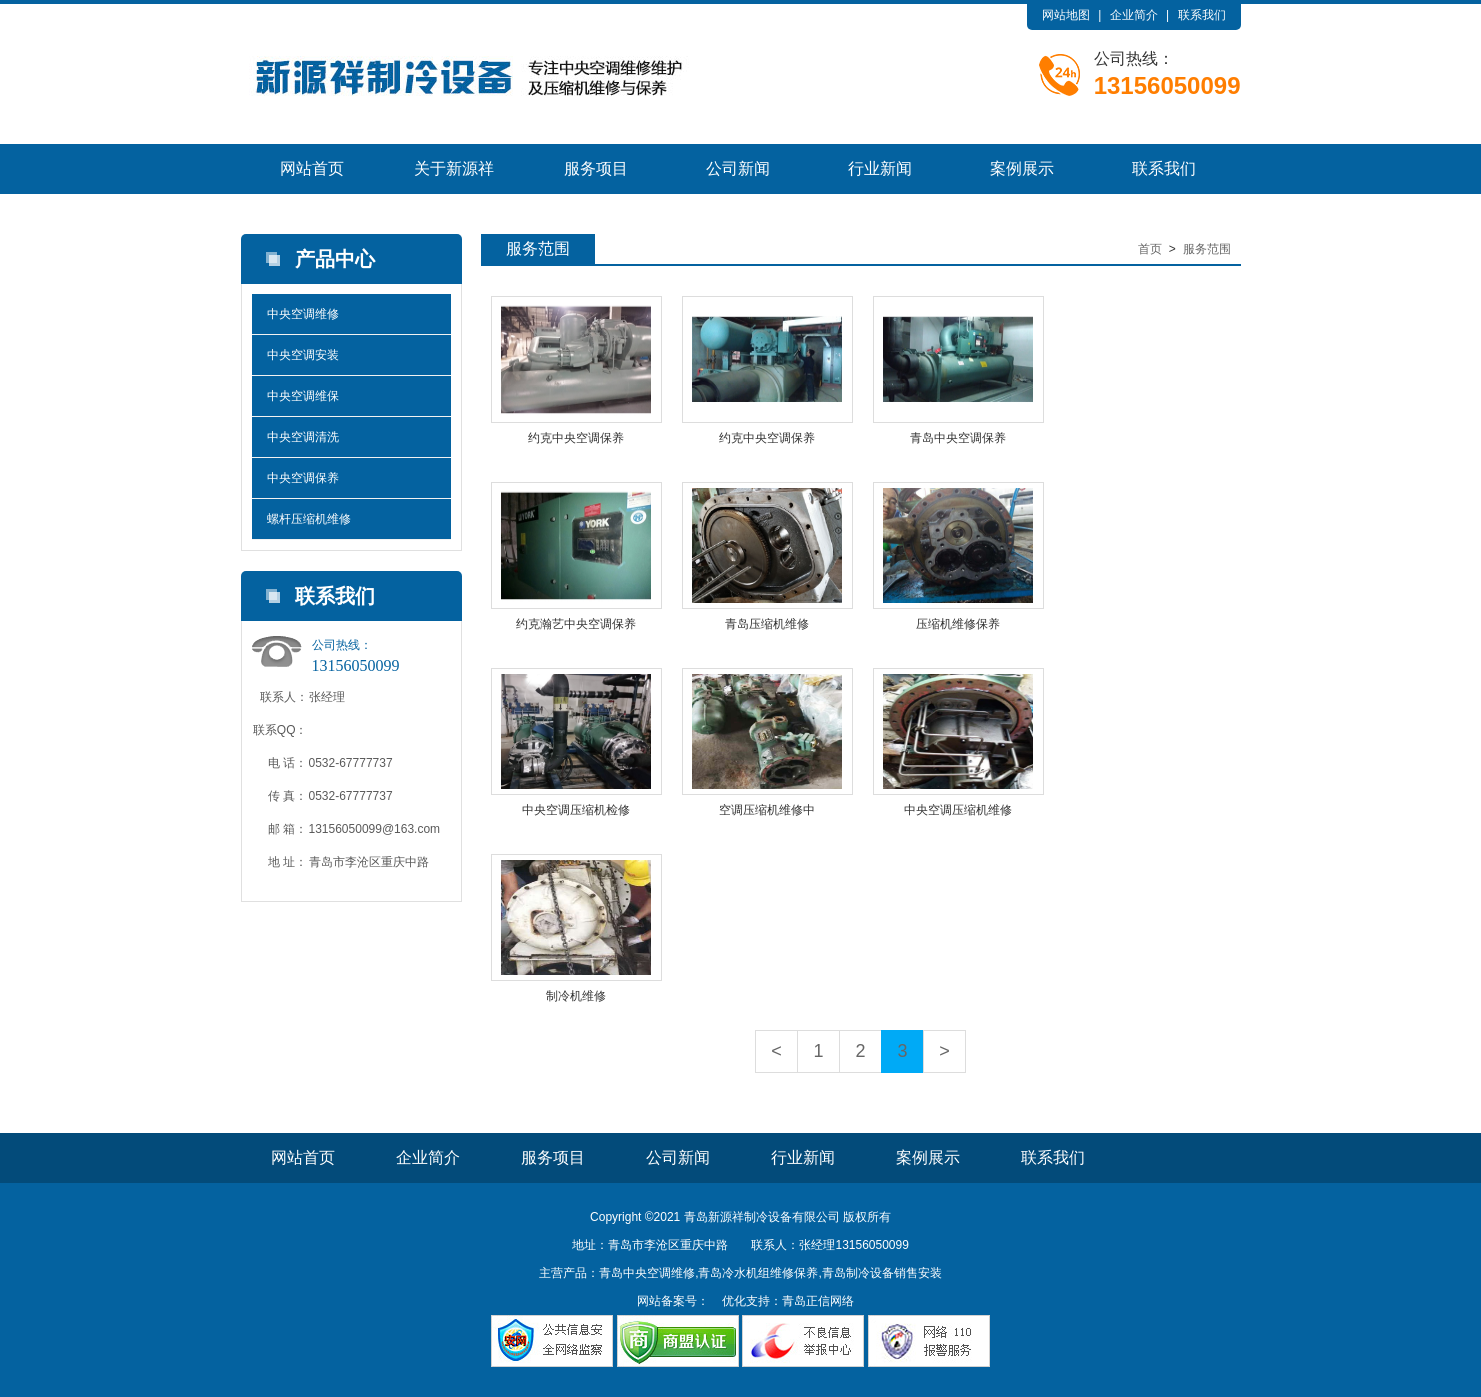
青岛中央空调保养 (958, 438)
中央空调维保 (303, 396)
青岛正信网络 (818, 1301)
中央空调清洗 (303, 437)
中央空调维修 (303, 314)
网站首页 (312, 168)
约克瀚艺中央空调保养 (576, 624)
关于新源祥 (454, 168)
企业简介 (1134, 15)
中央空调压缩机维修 (958, 810)
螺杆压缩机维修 (309, 519)
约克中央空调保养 (576, 438)
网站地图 (1066, 15)
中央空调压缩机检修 (576, 810)
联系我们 (1202, 15)
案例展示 (1022, 168)
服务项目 (596, 168)
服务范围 (1207, 249)
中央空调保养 (303, 478)
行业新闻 (880, 168)
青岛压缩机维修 (767, 624)
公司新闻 (738, 168)
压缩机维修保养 (958, 624)
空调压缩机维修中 (767, 810)
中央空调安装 (303, 355)
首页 (1150, 249)
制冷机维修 (576, 996)
